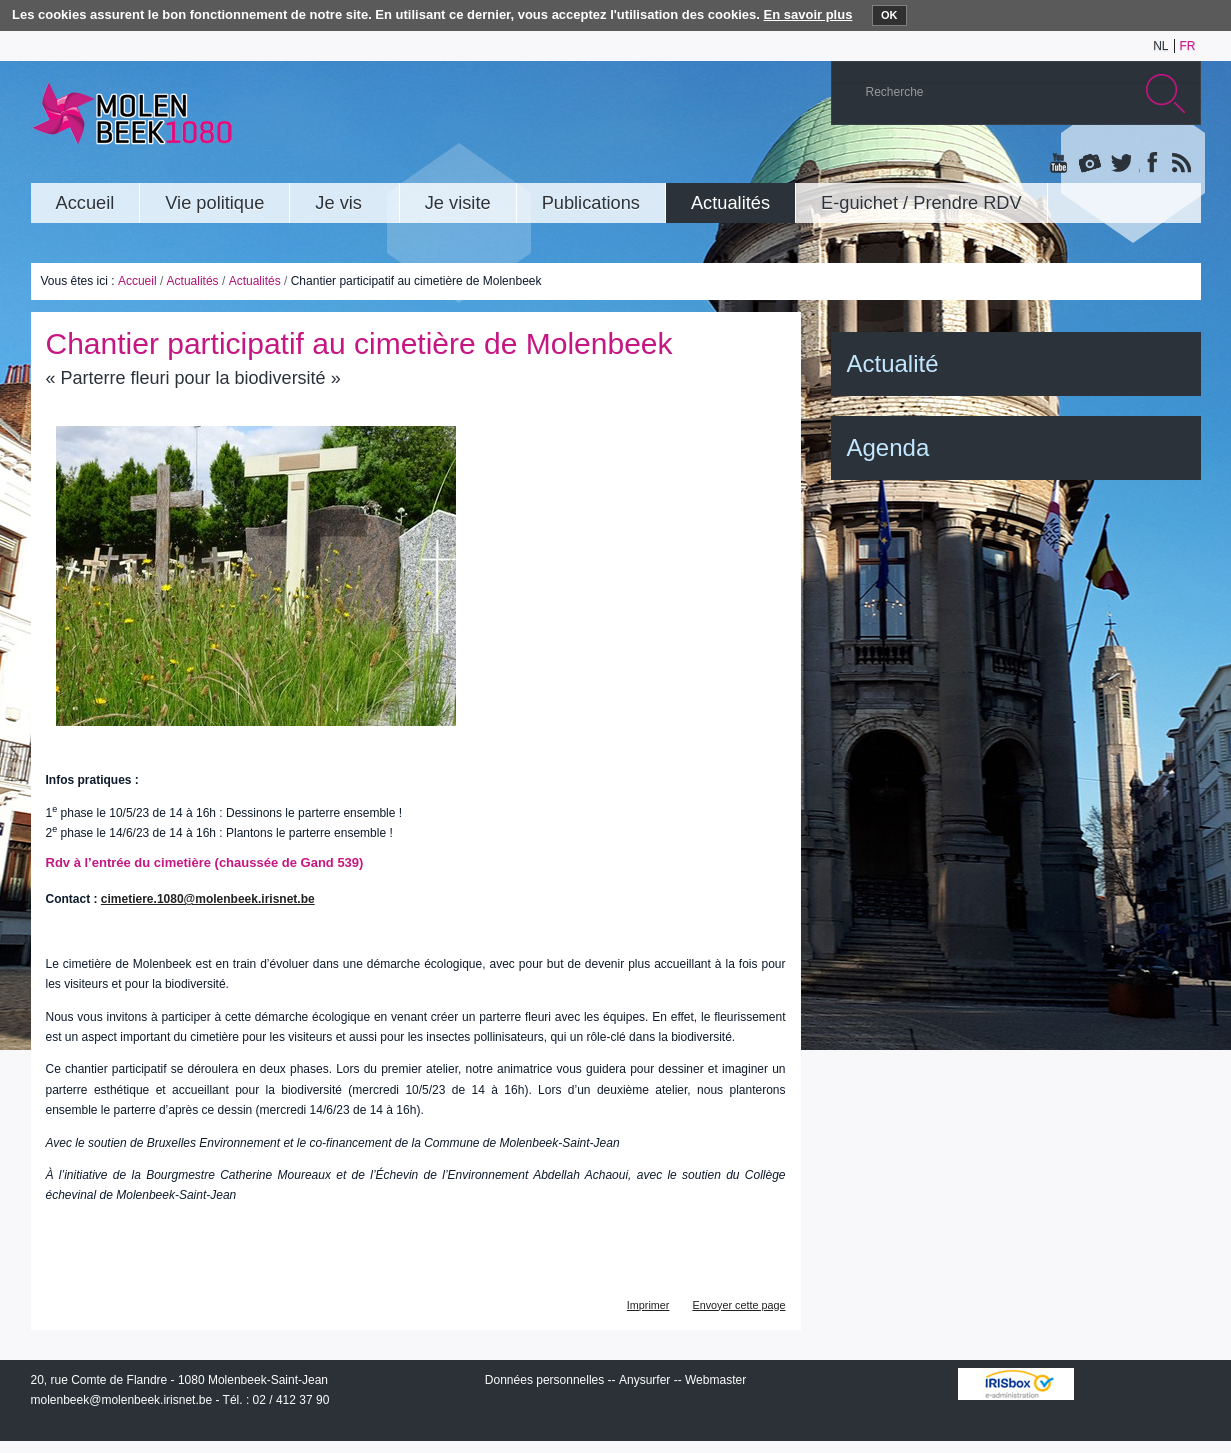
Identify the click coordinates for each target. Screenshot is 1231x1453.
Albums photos (1090, 164)
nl (1160, 46)
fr (1188, 46)
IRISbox (1016, 1384)
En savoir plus (808, 14)
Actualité (893, 363)
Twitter (1120, 164)
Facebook (1150, 164)
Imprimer (648, 1305)
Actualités (193, 281)
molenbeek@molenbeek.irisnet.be (122, 1400)
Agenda (888, 447)
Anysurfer (644, 1380)
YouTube (1060, 164)
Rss (1180, 164)
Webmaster (715, 1380)
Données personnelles (544, 1380)
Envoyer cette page (738, 1305)
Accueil (137, 281)
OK (889, 15)
